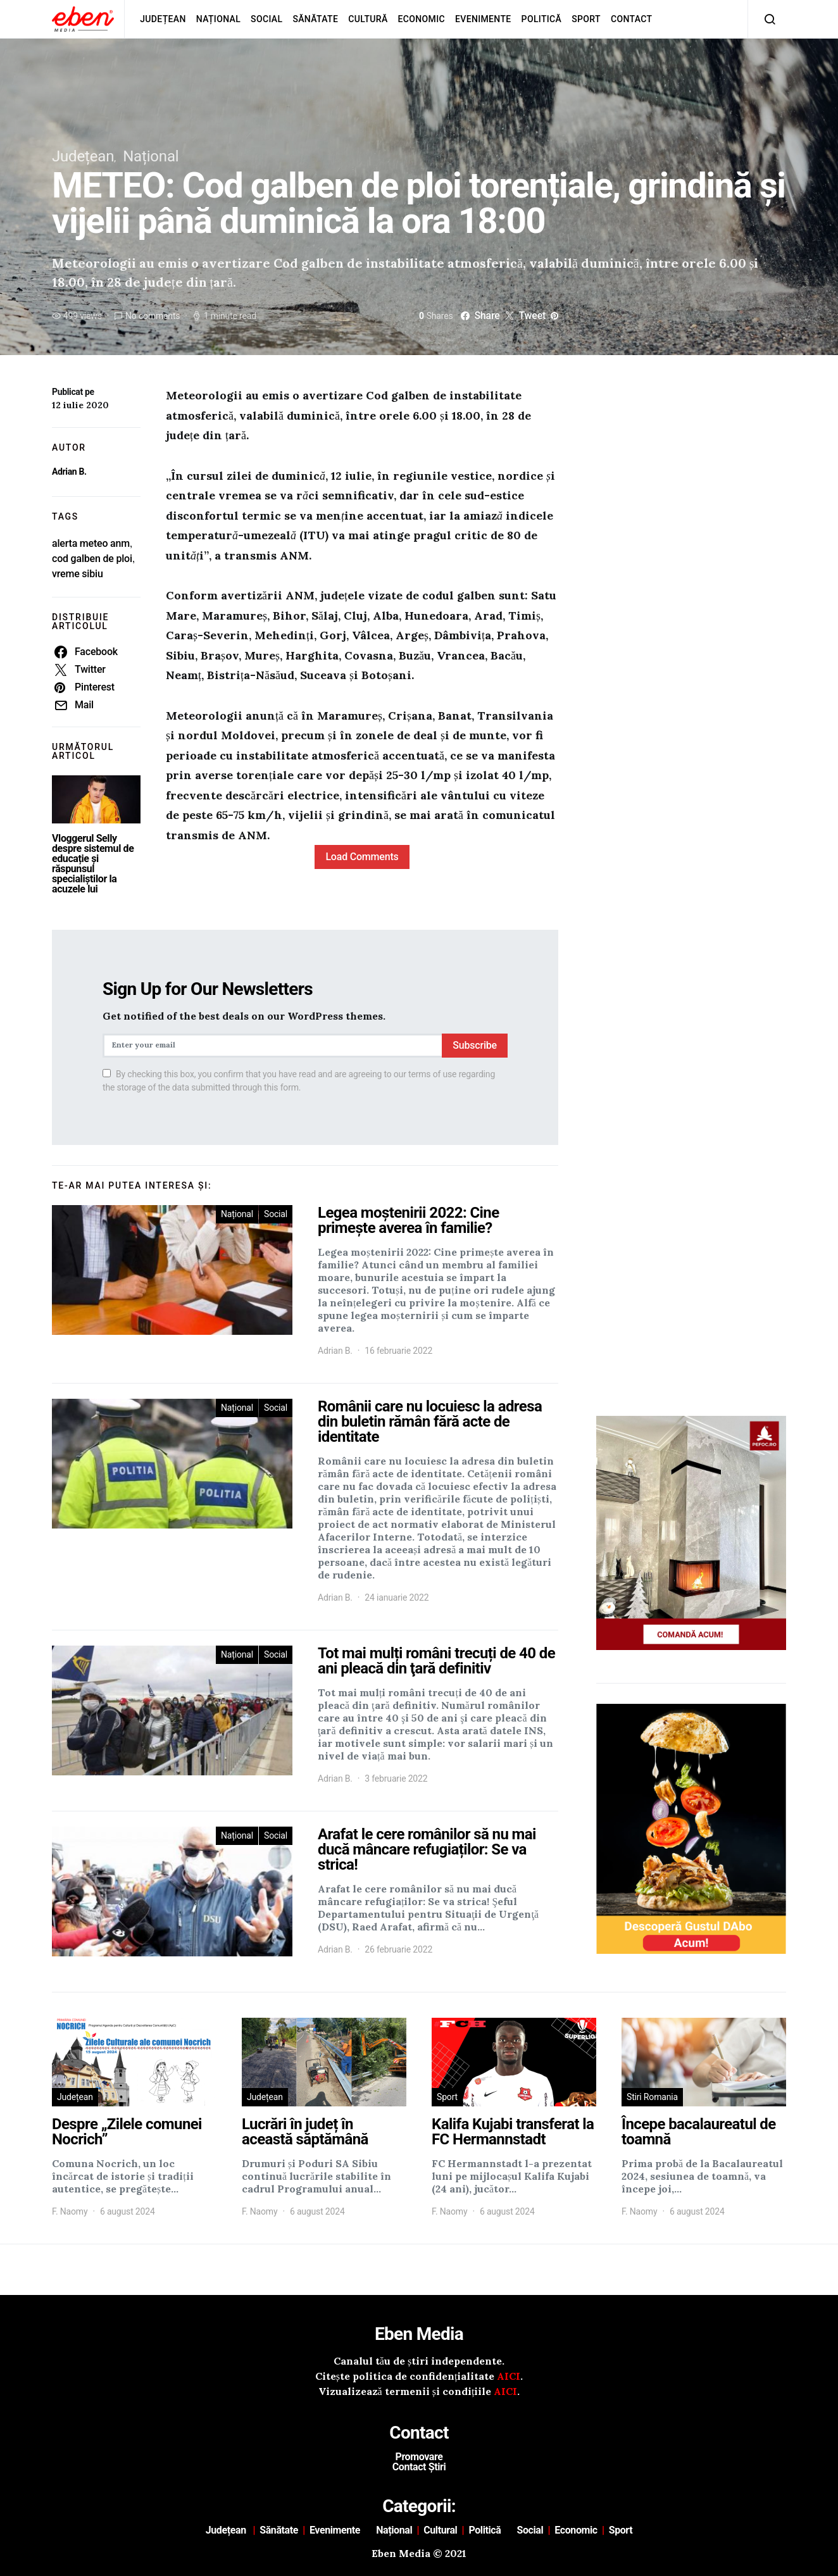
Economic (421, 19)
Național (218, 19)
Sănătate (315, 19)
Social (266, 19)
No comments (152, 316)
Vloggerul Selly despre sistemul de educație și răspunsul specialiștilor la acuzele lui (93, 863)
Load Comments (361, 857)
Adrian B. (69, 471)
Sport (586, 19)
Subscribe (475, 1045)
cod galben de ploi (92, 559)
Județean (163, 19)
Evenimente (483, 19)
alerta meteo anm (91, 543)
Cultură (367, 19)
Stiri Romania (652, 2097)
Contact (632, 19)
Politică (542, 19)
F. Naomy (69, 2211)
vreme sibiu (77, 574)
